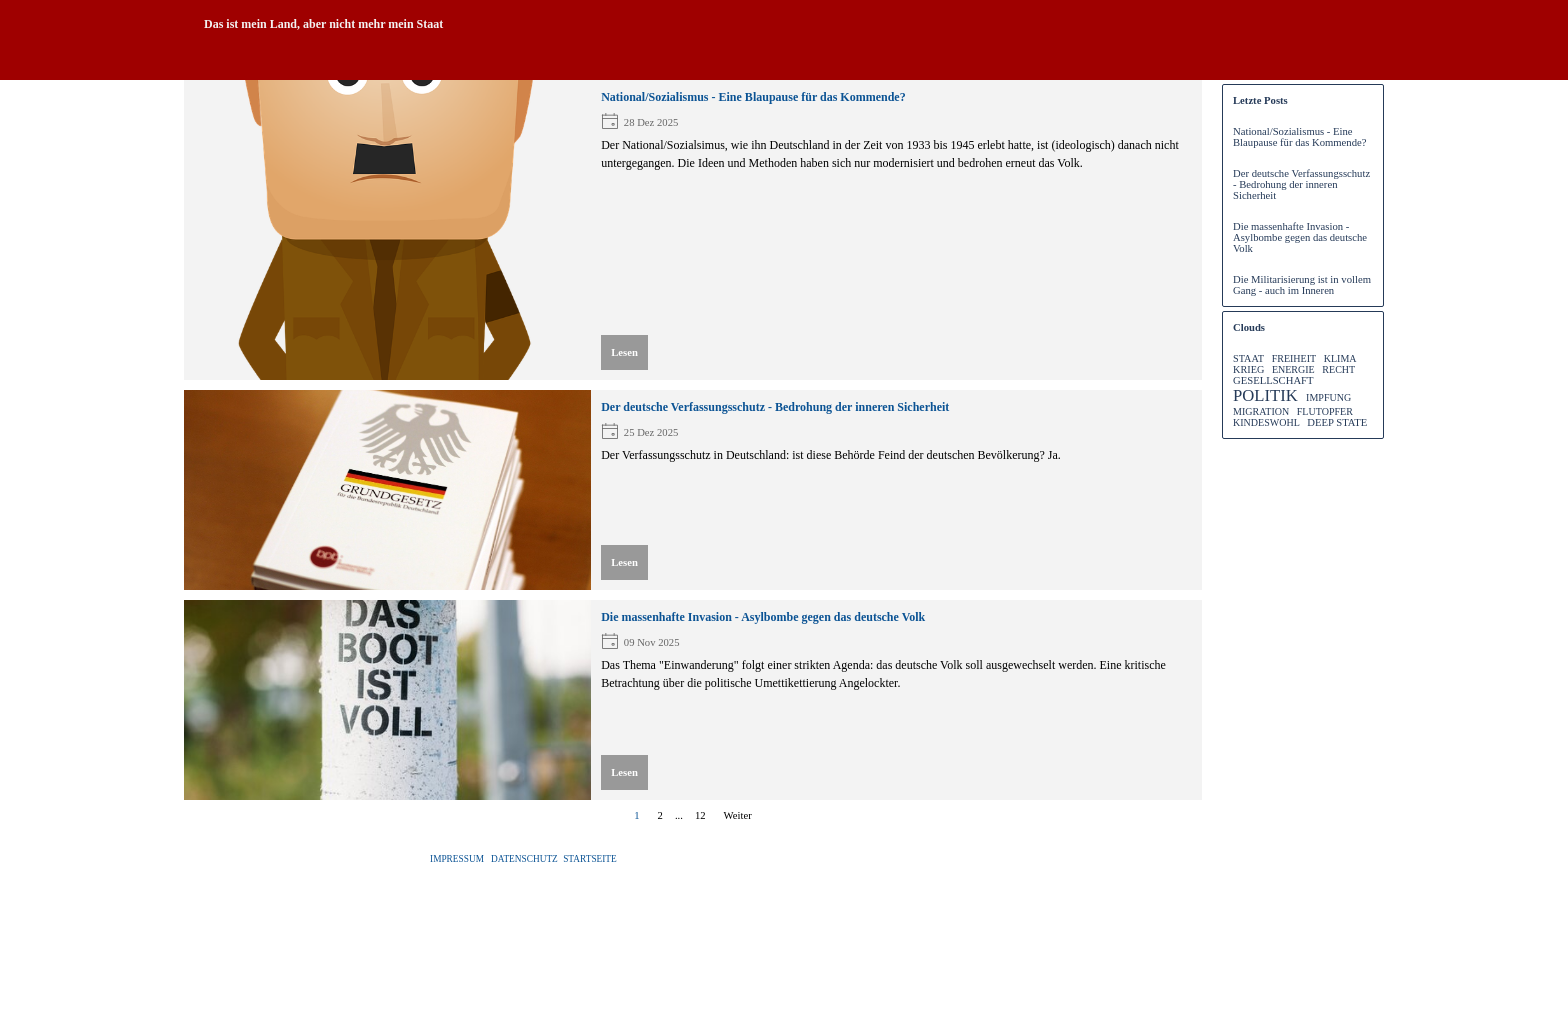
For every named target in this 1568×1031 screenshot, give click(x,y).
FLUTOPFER (1325, 411)
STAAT (1248, 358)
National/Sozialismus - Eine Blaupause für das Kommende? (753, 97)
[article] (693, 230)
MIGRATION (1261, 411)
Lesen (624, 352)
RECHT (1338, 369)
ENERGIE (1293, 369)
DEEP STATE (1337, 422)
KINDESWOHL (1266, 422)
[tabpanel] (620, 24)
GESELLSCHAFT (1273, 380)
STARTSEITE (590, 859)
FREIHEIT (1294, 358)
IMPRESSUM (457, 859)
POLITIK (1265, 395)
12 (704, 815)
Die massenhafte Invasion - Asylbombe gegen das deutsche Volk (763, 617)
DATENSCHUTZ (524, 859)
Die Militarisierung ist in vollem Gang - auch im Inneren (1302, 285)
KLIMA (1340, 358)
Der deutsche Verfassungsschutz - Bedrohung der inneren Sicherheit (775, 407)
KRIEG (1248, 369)
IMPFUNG (1328, 397)
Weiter (738, 815)
